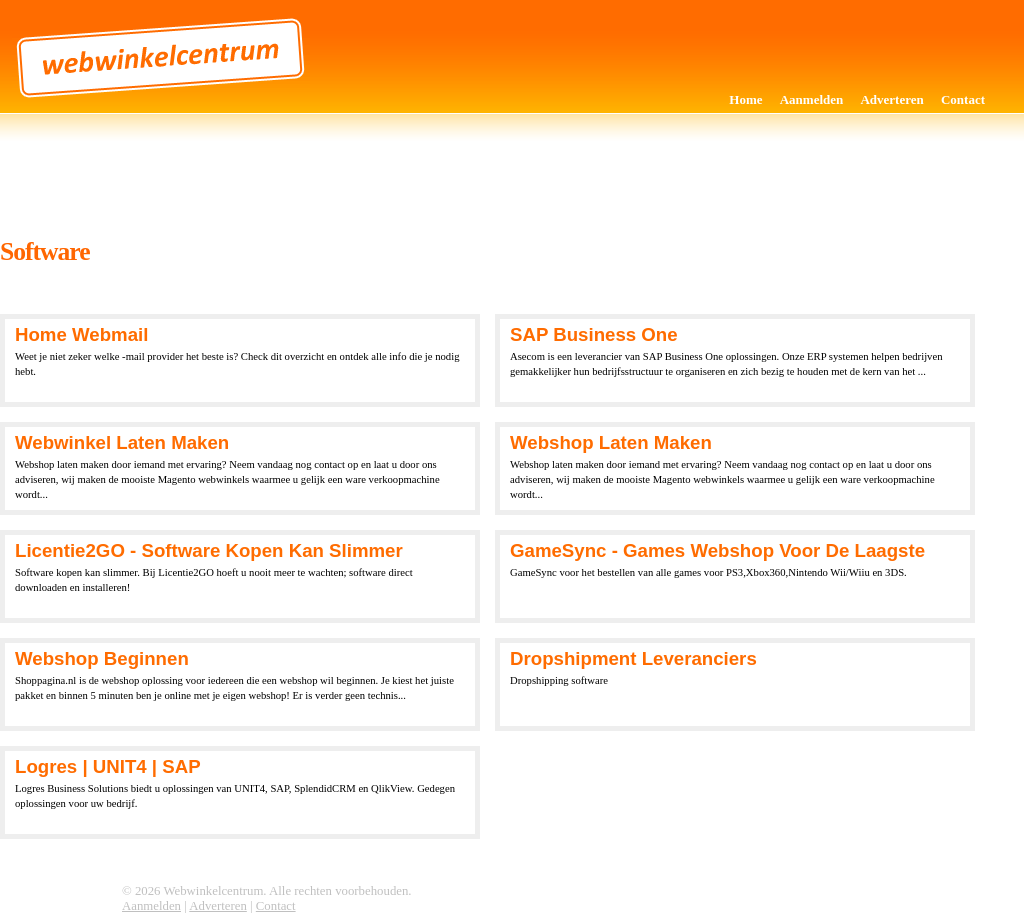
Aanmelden (812, 99)
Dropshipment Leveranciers (633, 658)
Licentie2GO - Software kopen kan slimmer (209, 550)
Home (745, 99)
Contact (963, 99)
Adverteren (891, 99)
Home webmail (81, 334)
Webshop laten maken (611, 442)
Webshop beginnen (102, 658)
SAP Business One (594, 334)
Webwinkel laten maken (122, 442)
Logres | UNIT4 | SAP (108, 766)
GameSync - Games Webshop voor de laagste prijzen (717, 552)
